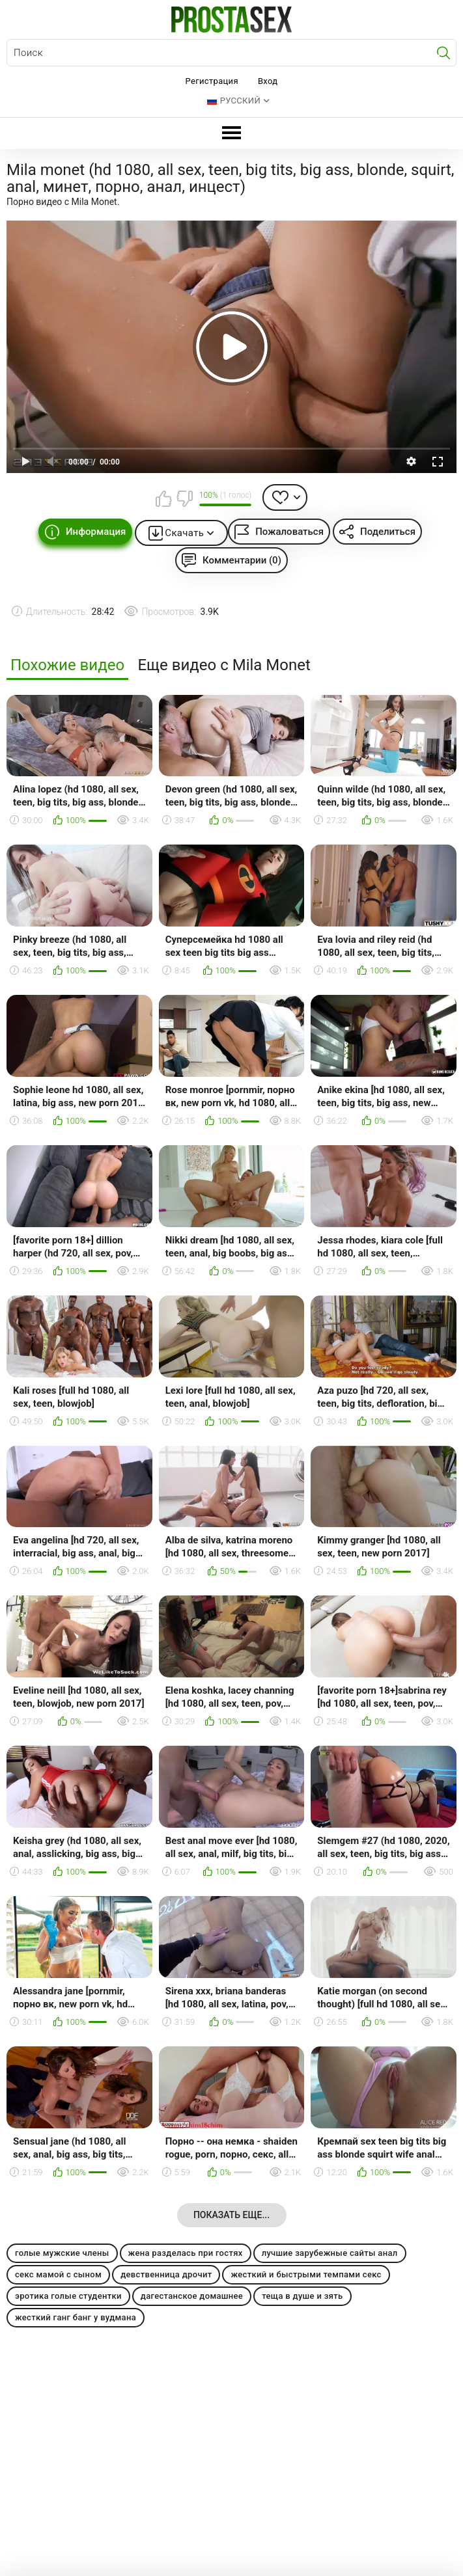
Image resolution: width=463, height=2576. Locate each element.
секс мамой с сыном (58, 2274)
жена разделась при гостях (185, 2253)
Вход (268, 81)
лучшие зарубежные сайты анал (330, 2253)
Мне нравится (164, 498)
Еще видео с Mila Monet (223, 665)
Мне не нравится (184, 498)
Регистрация (212, 81)
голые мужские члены (62, 2253)
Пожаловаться (289, 531)
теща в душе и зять (302, 2296)
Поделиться (387, 531)
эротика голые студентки (68, 2296)
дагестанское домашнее (192, 2296)
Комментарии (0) (242, 560)
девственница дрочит (166, 2274)
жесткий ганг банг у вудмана (75, 2317)
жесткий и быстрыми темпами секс (306, 2274)
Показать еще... (231, 2215)
